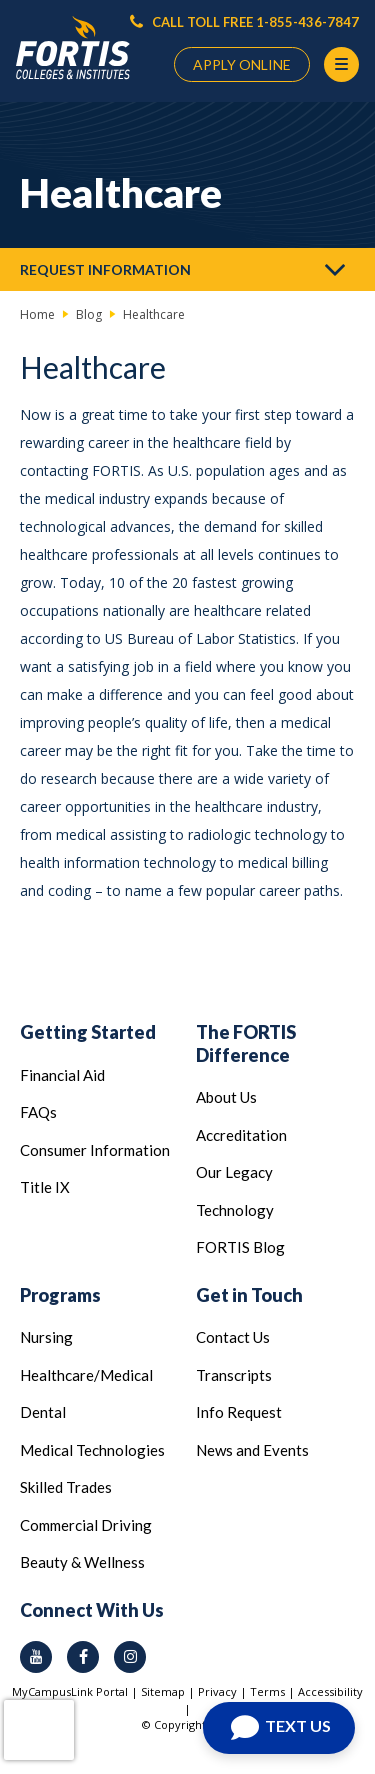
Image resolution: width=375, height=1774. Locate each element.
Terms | (274, 1691)
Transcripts (234, 1375)
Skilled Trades (66, 1487)
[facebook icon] (83, 1657)
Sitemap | (169, 1691)
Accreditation (241, 1135)
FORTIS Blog (240, 1247)
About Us (226, 1097)
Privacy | (224, 1691)
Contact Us (233, 1337)
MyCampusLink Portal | (76, 1691)
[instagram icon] (130, 1657)
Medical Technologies (92, 1450)
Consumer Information (95, 1150)
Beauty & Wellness (82, 1562)
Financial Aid (62, 1075)
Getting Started (88, 1032)
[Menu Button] (341, 64)
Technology (235, 1210)
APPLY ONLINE (242, 64)
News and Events (252, 1450)
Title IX (45, 1187)
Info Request (239, 1412)
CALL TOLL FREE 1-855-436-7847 (244, 22)
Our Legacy (234, 1172)
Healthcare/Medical (86, 1375)
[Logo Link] (73, 48)
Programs (60, 1295)
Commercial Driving (86, 1525)
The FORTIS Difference (246, 1043)
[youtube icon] (36, 1657)
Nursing (46, 1337)
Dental (43, 1412)
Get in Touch (249, 1295)
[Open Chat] (279, 1728)
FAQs (38, 1112)
